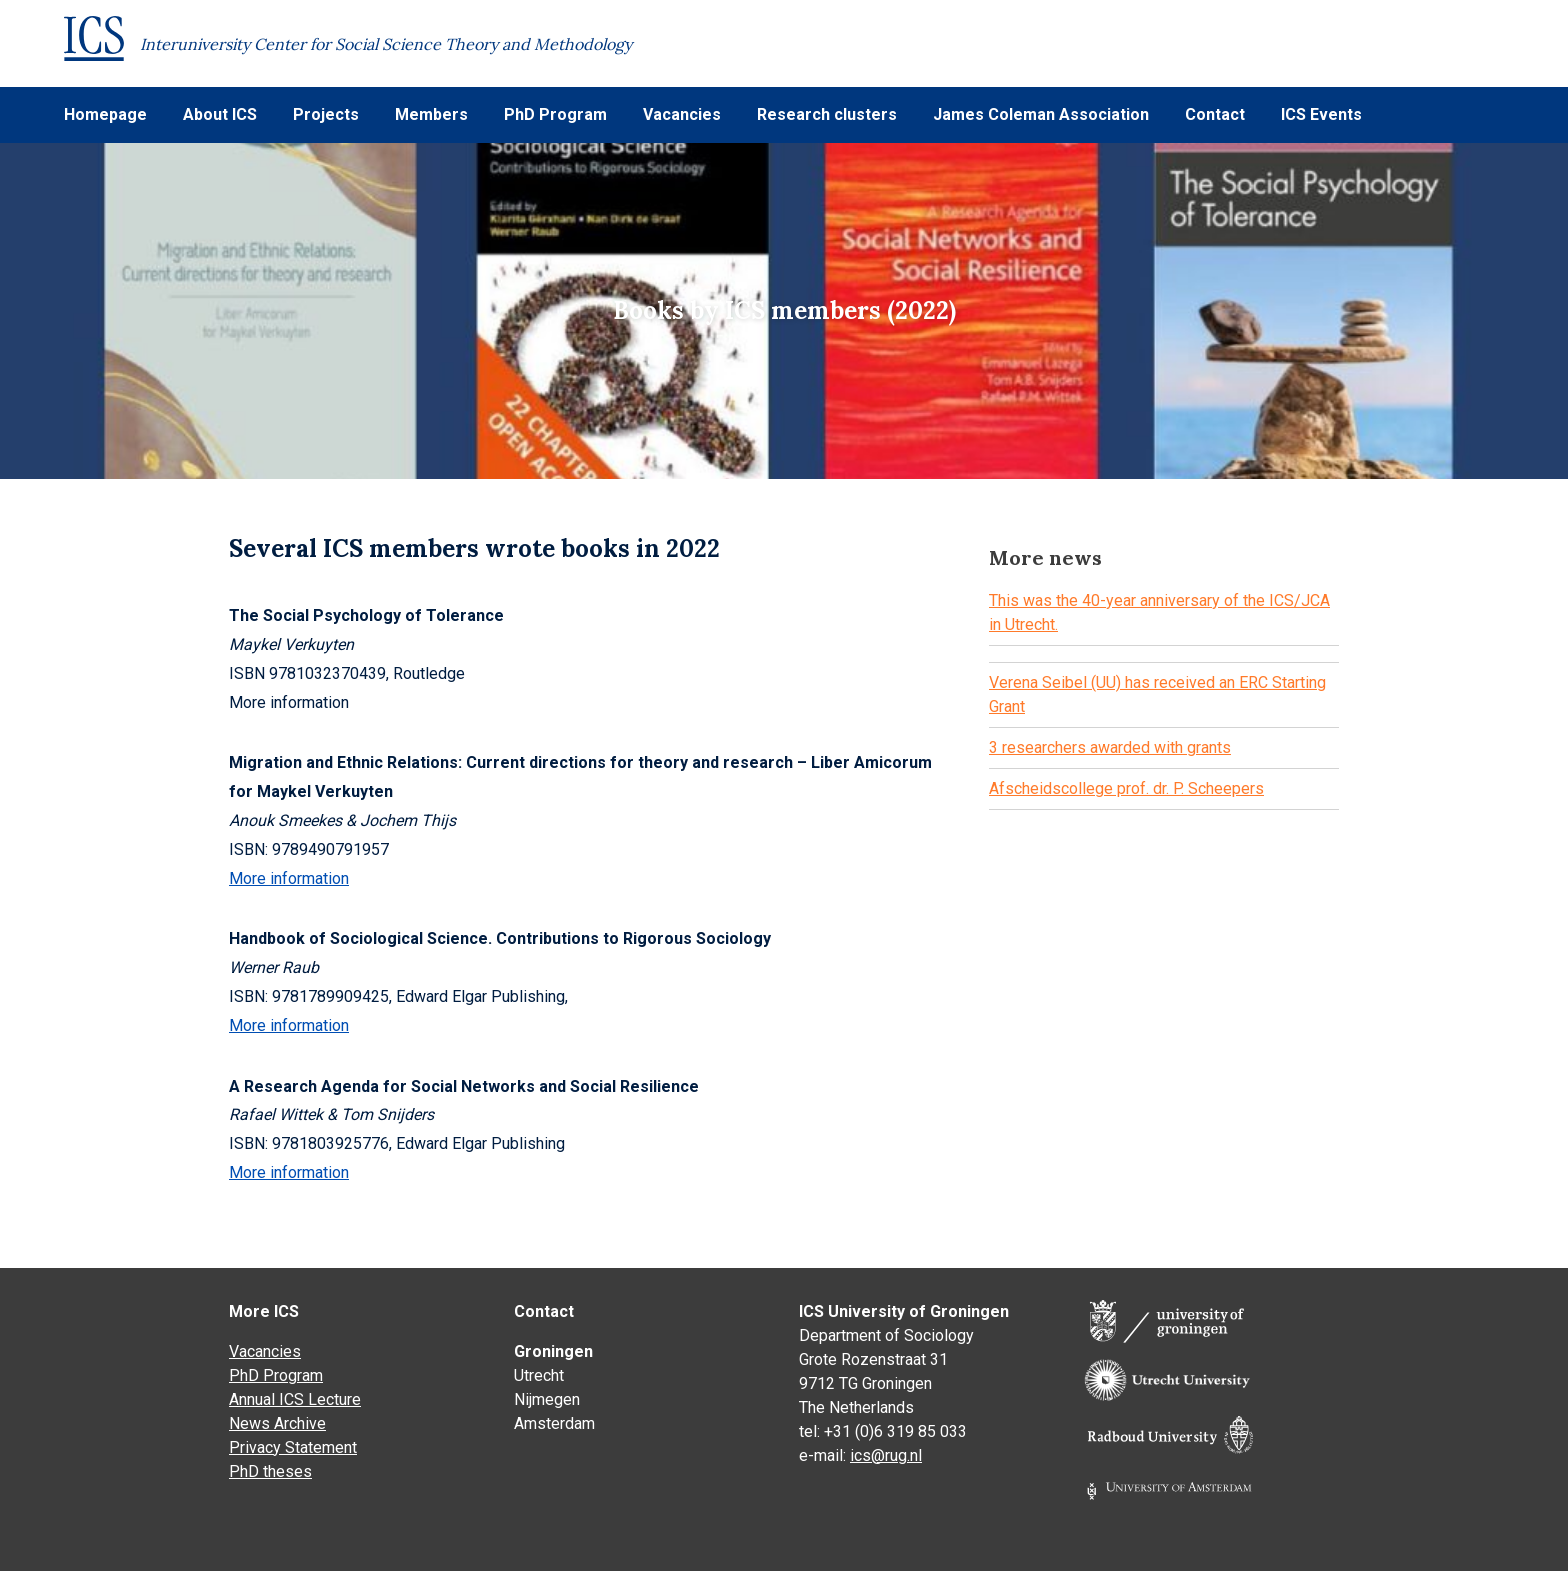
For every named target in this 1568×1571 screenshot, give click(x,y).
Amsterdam (554, 1423)
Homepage (105, 114)
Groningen (553, 1351)
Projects (326, 114)
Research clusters (827, 114)
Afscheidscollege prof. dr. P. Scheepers (1126, 788)
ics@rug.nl (886, 1455)
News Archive (277, 1423)
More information (289, 878)
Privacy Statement (293, 1447)
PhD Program (555, 114)
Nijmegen (547, 1399)
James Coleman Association (1041, 114)
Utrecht (539, 1375)
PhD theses (270, 1471)
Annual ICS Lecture (295, 1399)
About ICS (220, 114)
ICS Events (1321, 114)
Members (431, 114)
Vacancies (682, 114)
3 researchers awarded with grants (1110, 747)
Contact (1215, 114)
